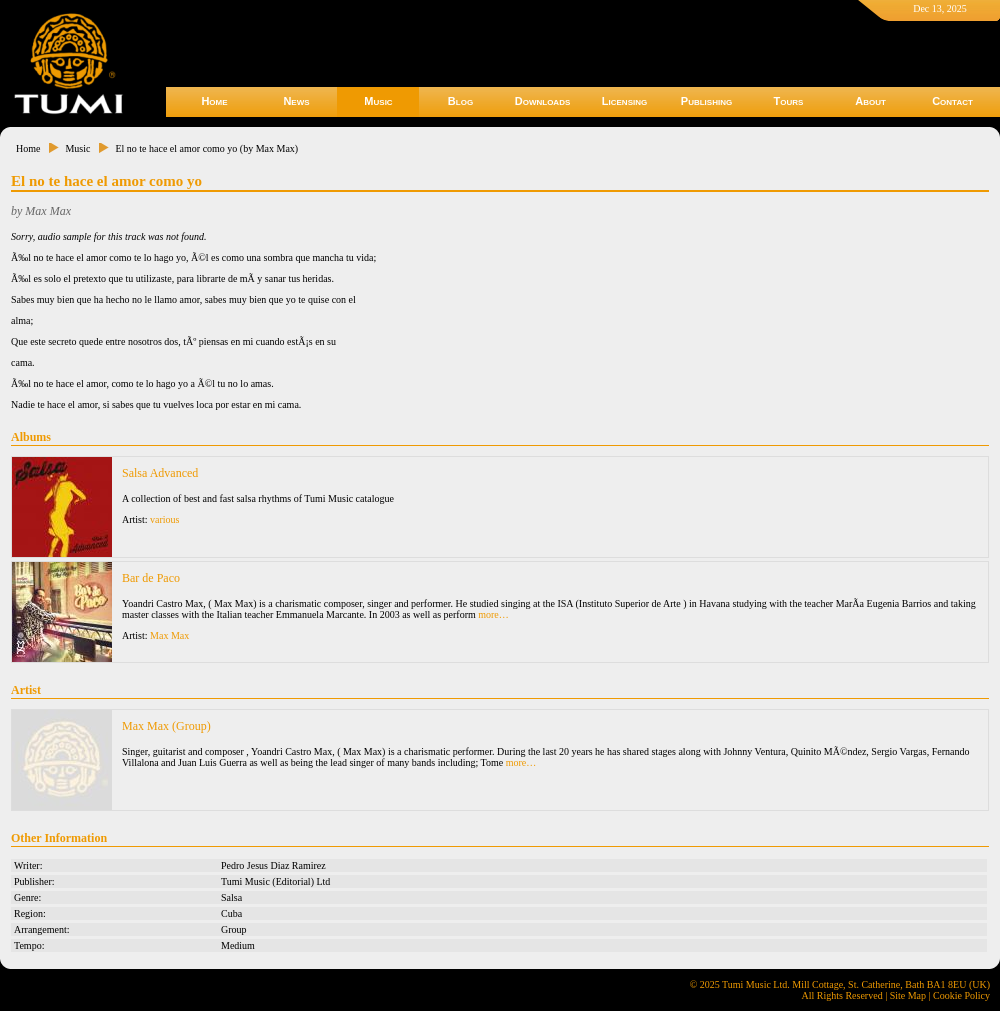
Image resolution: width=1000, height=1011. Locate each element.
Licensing (624, 101)
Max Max (169, 635)
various (164, 519)
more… (493, 614)
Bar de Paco (151, 578)
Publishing (706, 101)
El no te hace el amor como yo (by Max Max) (206, 148)
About (870, 101)
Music (378, 101)
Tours (789, 101)
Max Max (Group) (166, 726)
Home (214, 101)
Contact (952, 101)
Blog (460, 101)
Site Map (908, 995)
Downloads (543, 101)
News (296, 101)
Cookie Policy (961, 995)
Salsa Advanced (160, 473)
